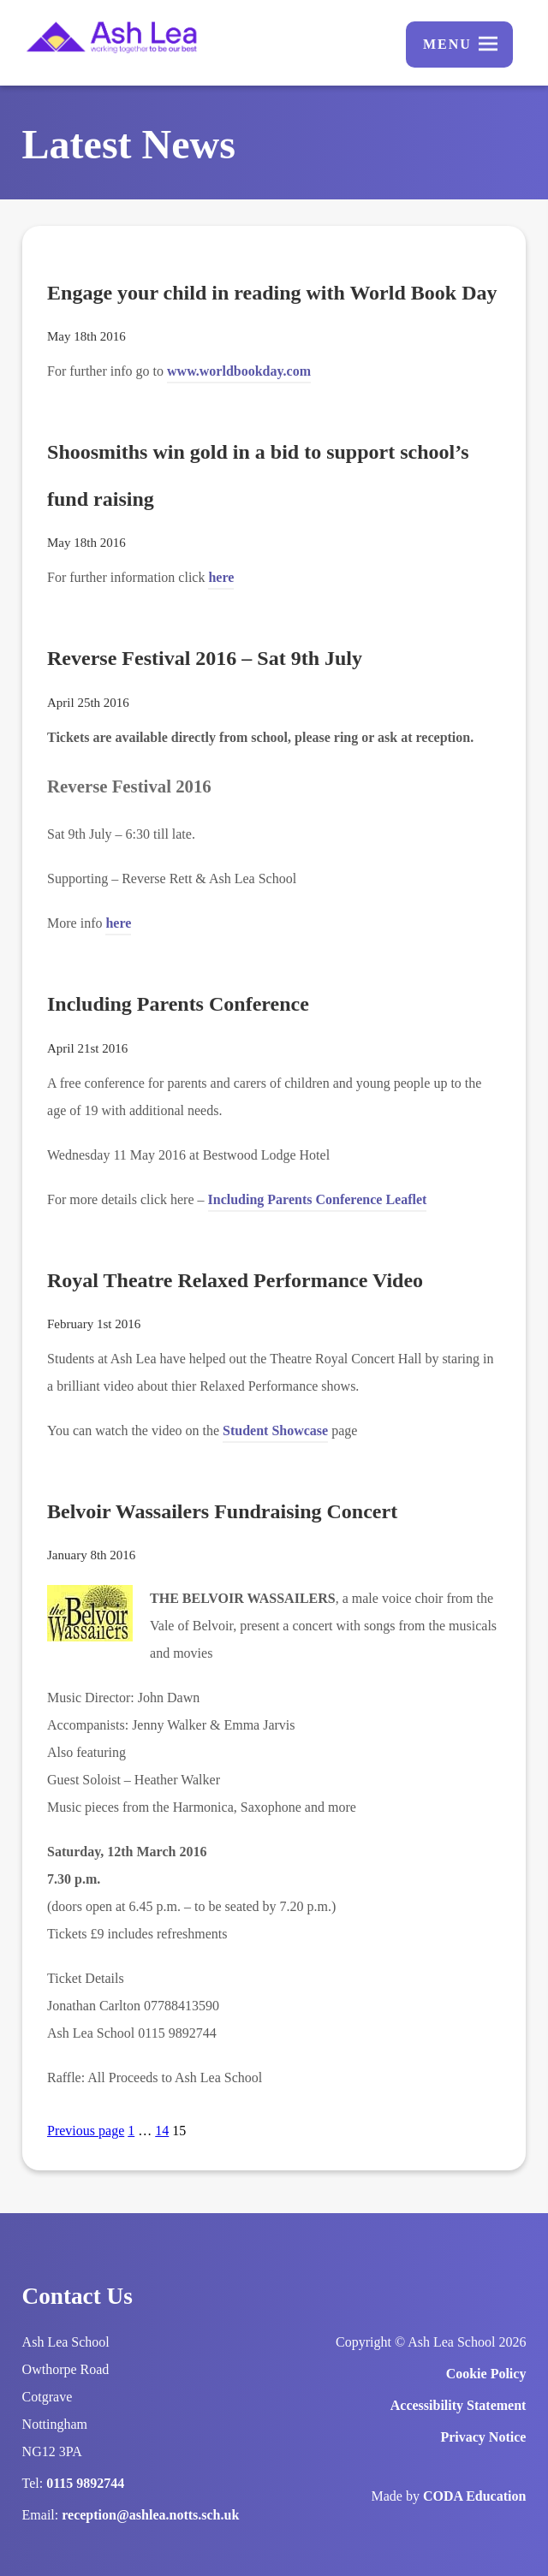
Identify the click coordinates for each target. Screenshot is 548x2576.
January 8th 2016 (91, 1555)
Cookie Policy (486, 2373)
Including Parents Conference (178, 1004)
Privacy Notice (483, 2437)
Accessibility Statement (458, 2405)
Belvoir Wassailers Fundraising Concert (222, 1511)
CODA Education (474, 2496)
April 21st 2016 (87, 1048)
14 (162, 2130)
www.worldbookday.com (239, 373)
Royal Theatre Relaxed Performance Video (235, 1280)
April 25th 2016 (88, 702)
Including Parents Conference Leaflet (317, 1202)
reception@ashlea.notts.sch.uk (150, 2515)
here (221, 580)
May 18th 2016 (86, 336)
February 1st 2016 (93, 1324)
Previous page (85, 2130)
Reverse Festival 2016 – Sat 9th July (204, 658)
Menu (447, 44)
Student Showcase (275, 1430)
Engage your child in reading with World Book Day (272, 293)
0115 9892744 (85, 2483)
